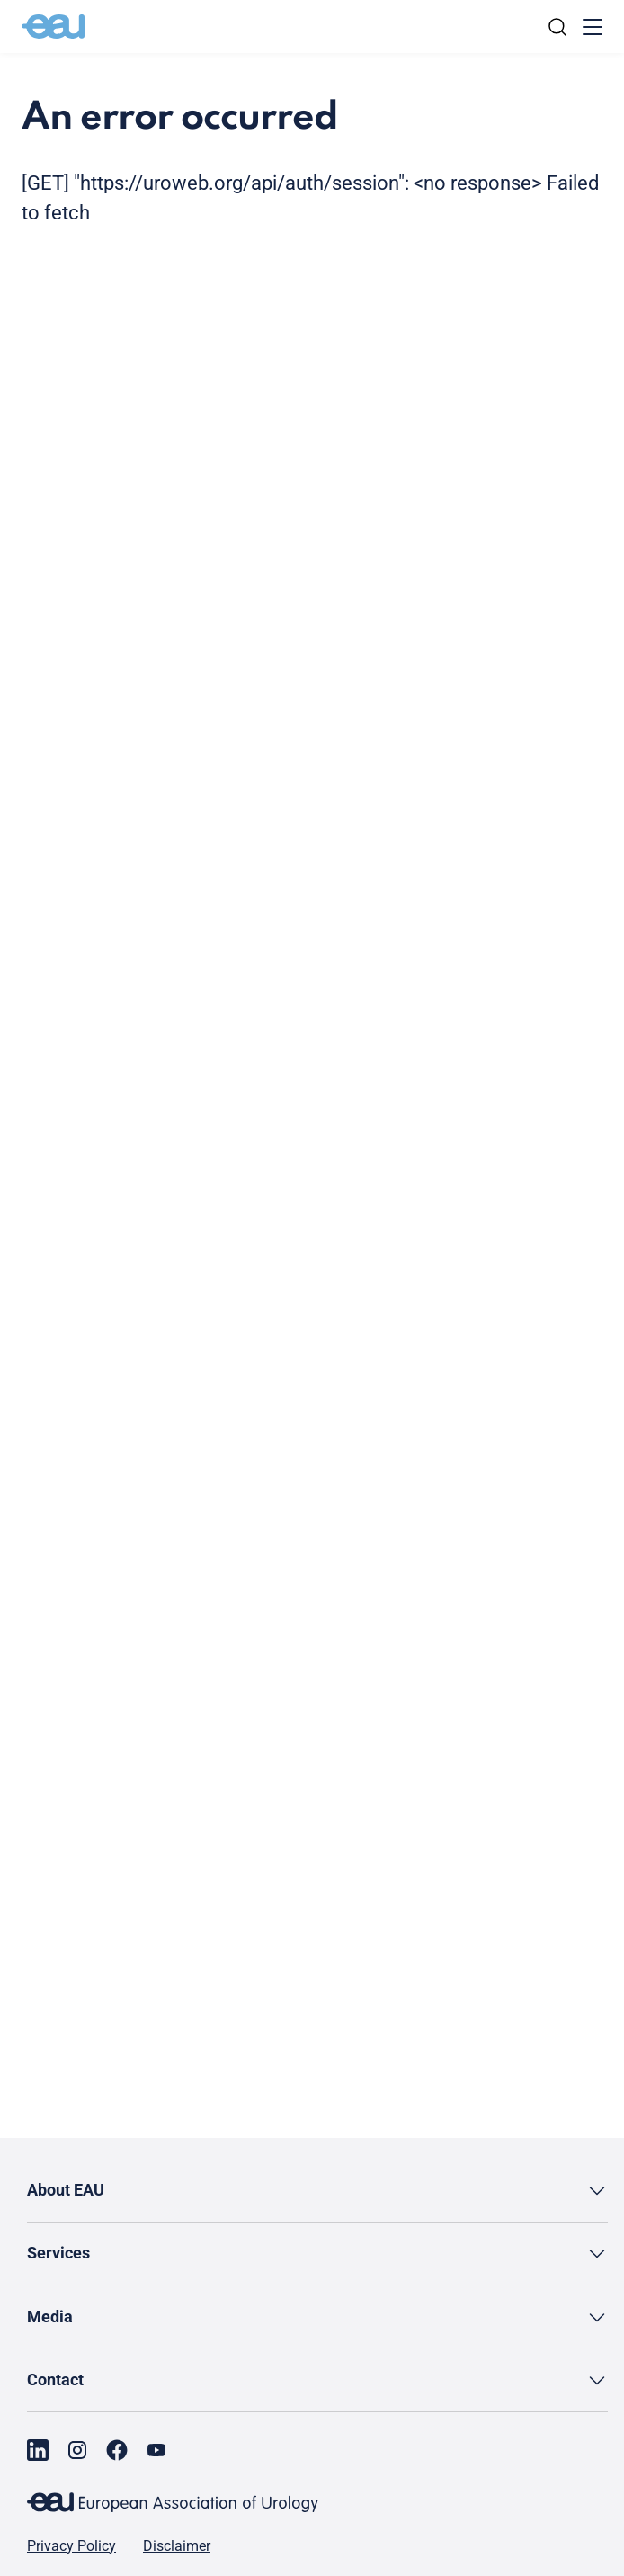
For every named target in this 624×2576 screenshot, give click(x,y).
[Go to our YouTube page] (156, 2450)
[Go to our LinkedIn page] (38, 2450)
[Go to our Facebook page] (117, 2450)
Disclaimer (176, 2546)
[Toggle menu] (592, 27)
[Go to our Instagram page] (77, 2450)
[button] (317, 2191)
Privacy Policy (71, 2546)
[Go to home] (53, 27)
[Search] (557, 27)
